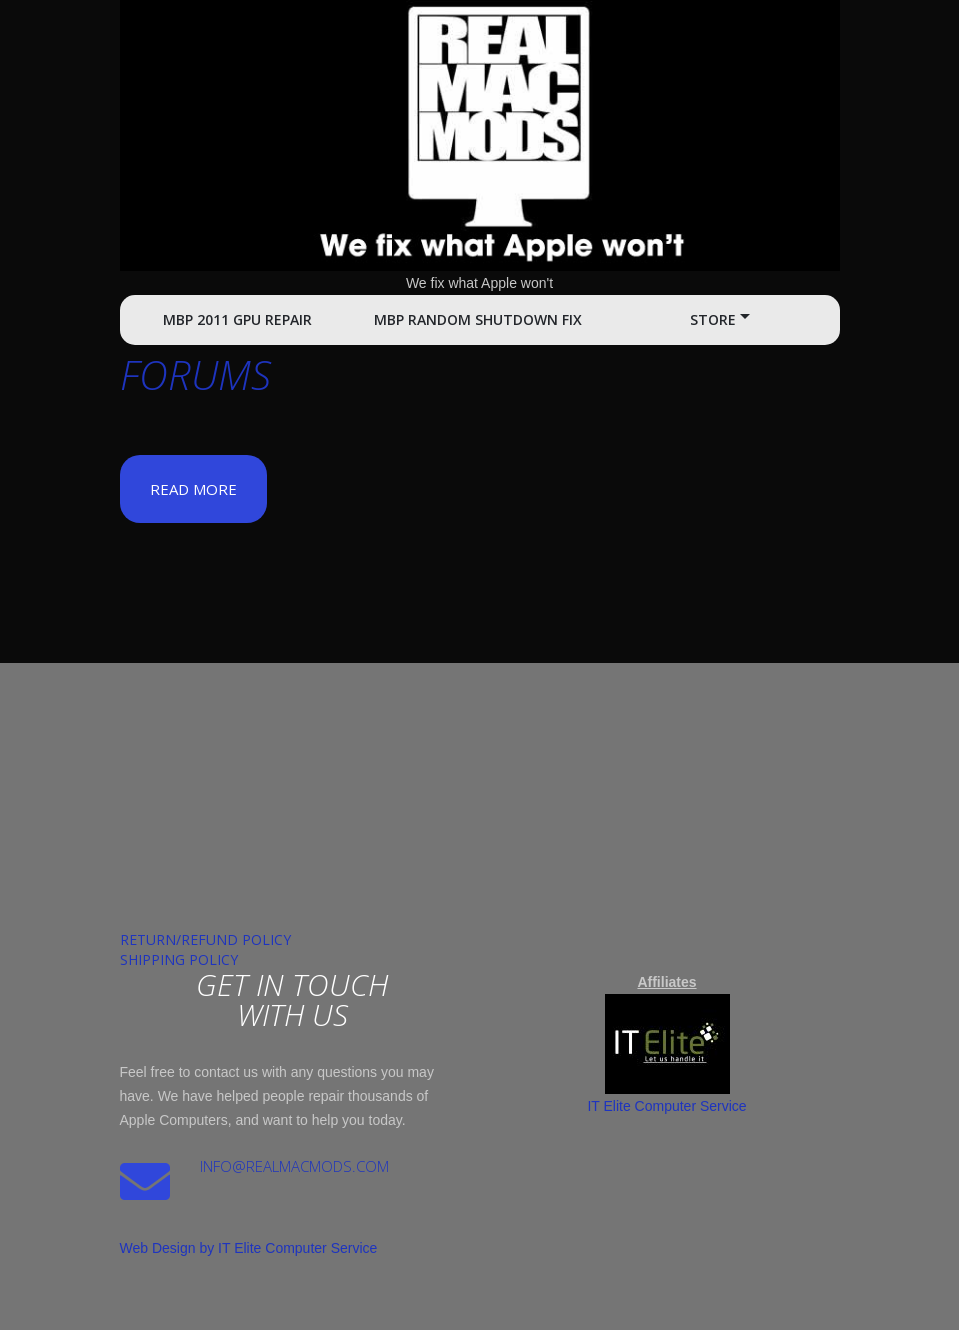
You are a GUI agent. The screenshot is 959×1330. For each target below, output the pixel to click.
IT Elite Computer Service (666, 1106)
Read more (193, 489)
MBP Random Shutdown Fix (478, 319)
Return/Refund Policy (205, 939)
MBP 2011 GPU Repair (237, 319)
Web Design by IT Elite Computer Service (249, 1248)
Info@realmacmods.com (294, 1166)
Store (713, 319)
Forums (195, 374)
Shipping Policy (179, 959)
